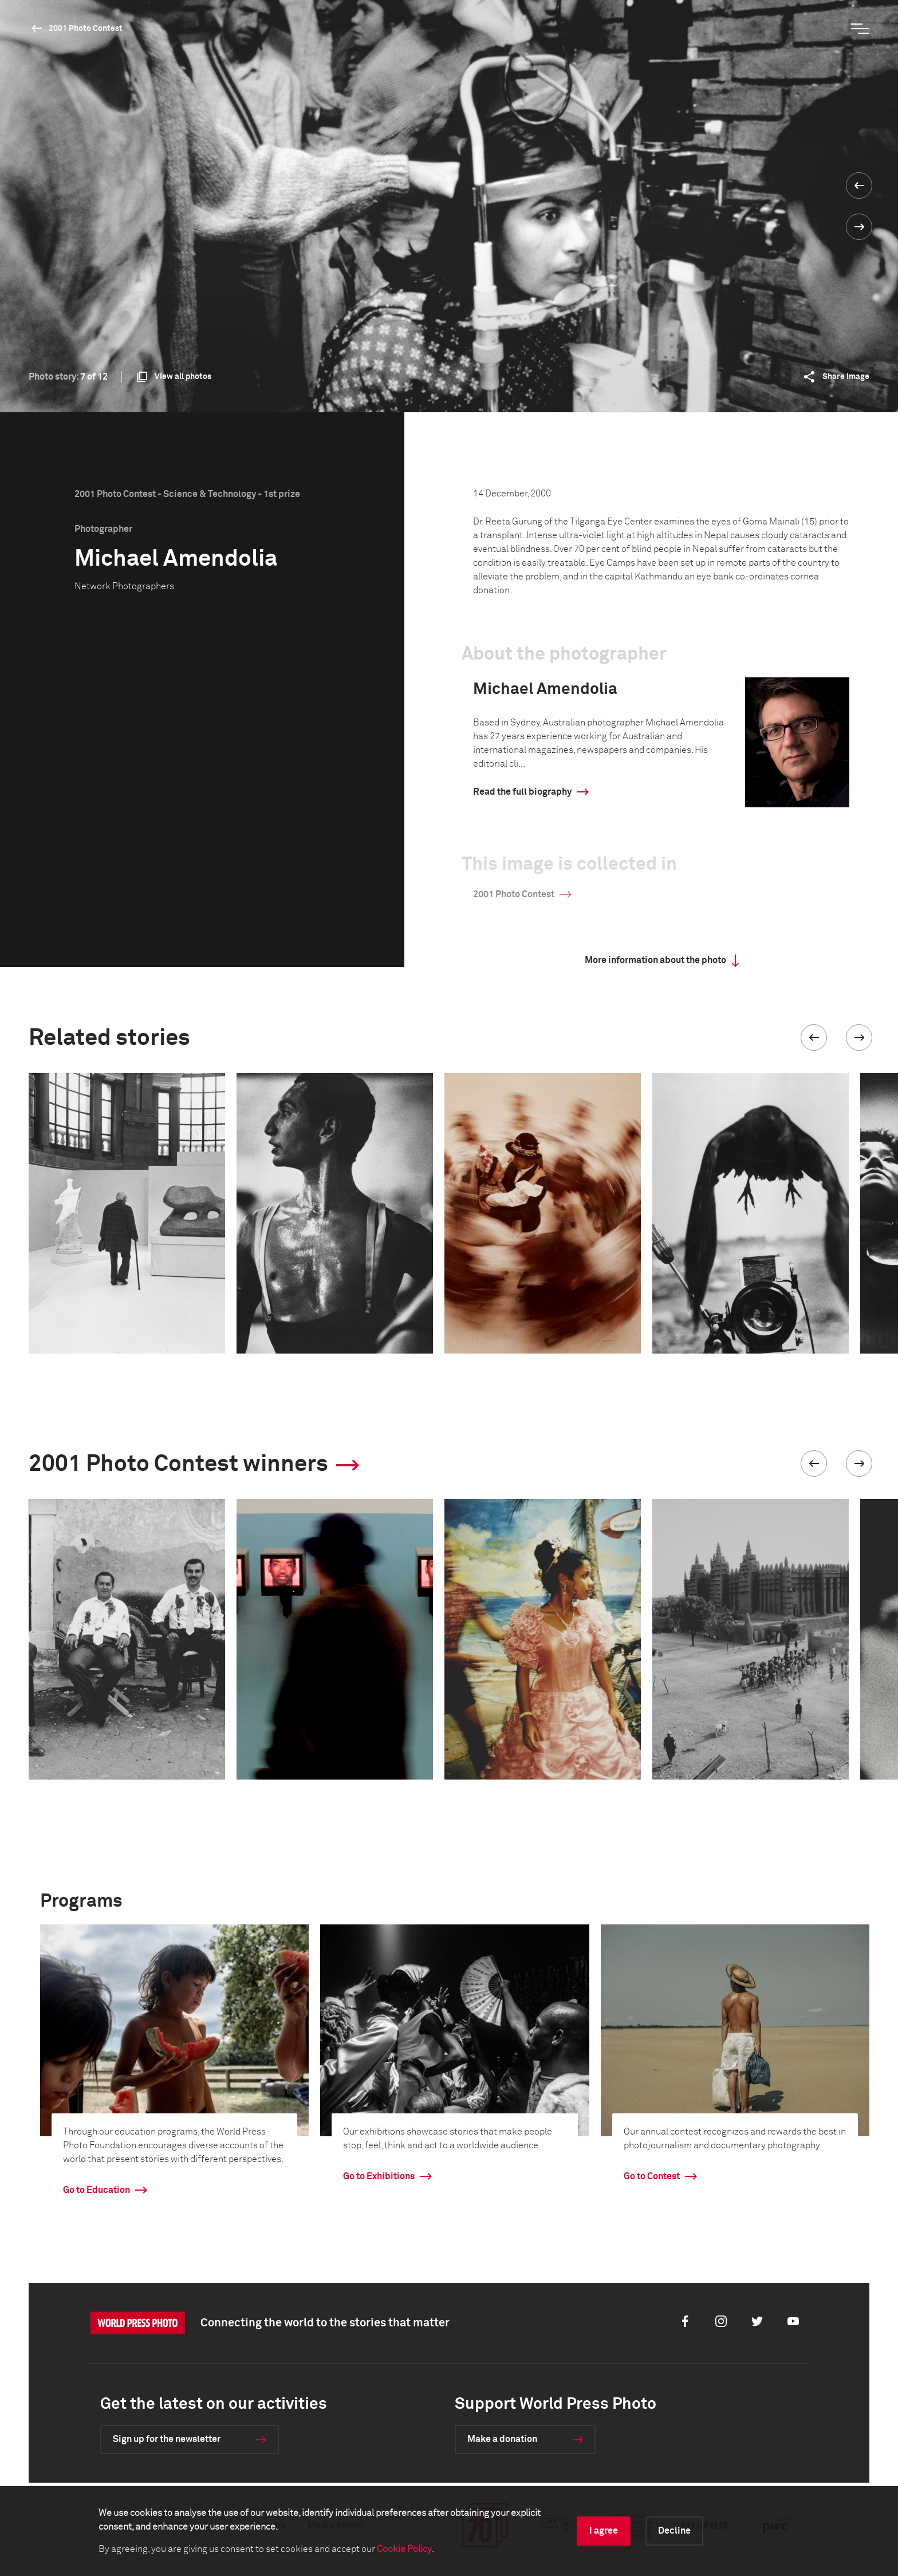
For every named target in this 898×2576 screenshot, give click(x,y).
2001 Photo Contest (86, 29)
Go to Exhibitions (379, 2176)
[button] (814, 1037)
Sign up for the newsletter (166, 2439)
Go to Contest (652, 2176)
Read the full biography (522, 791)
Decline (674, 2530)
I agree (603, 2530)
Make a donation (502, 2439)
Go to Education (96, 2190)
